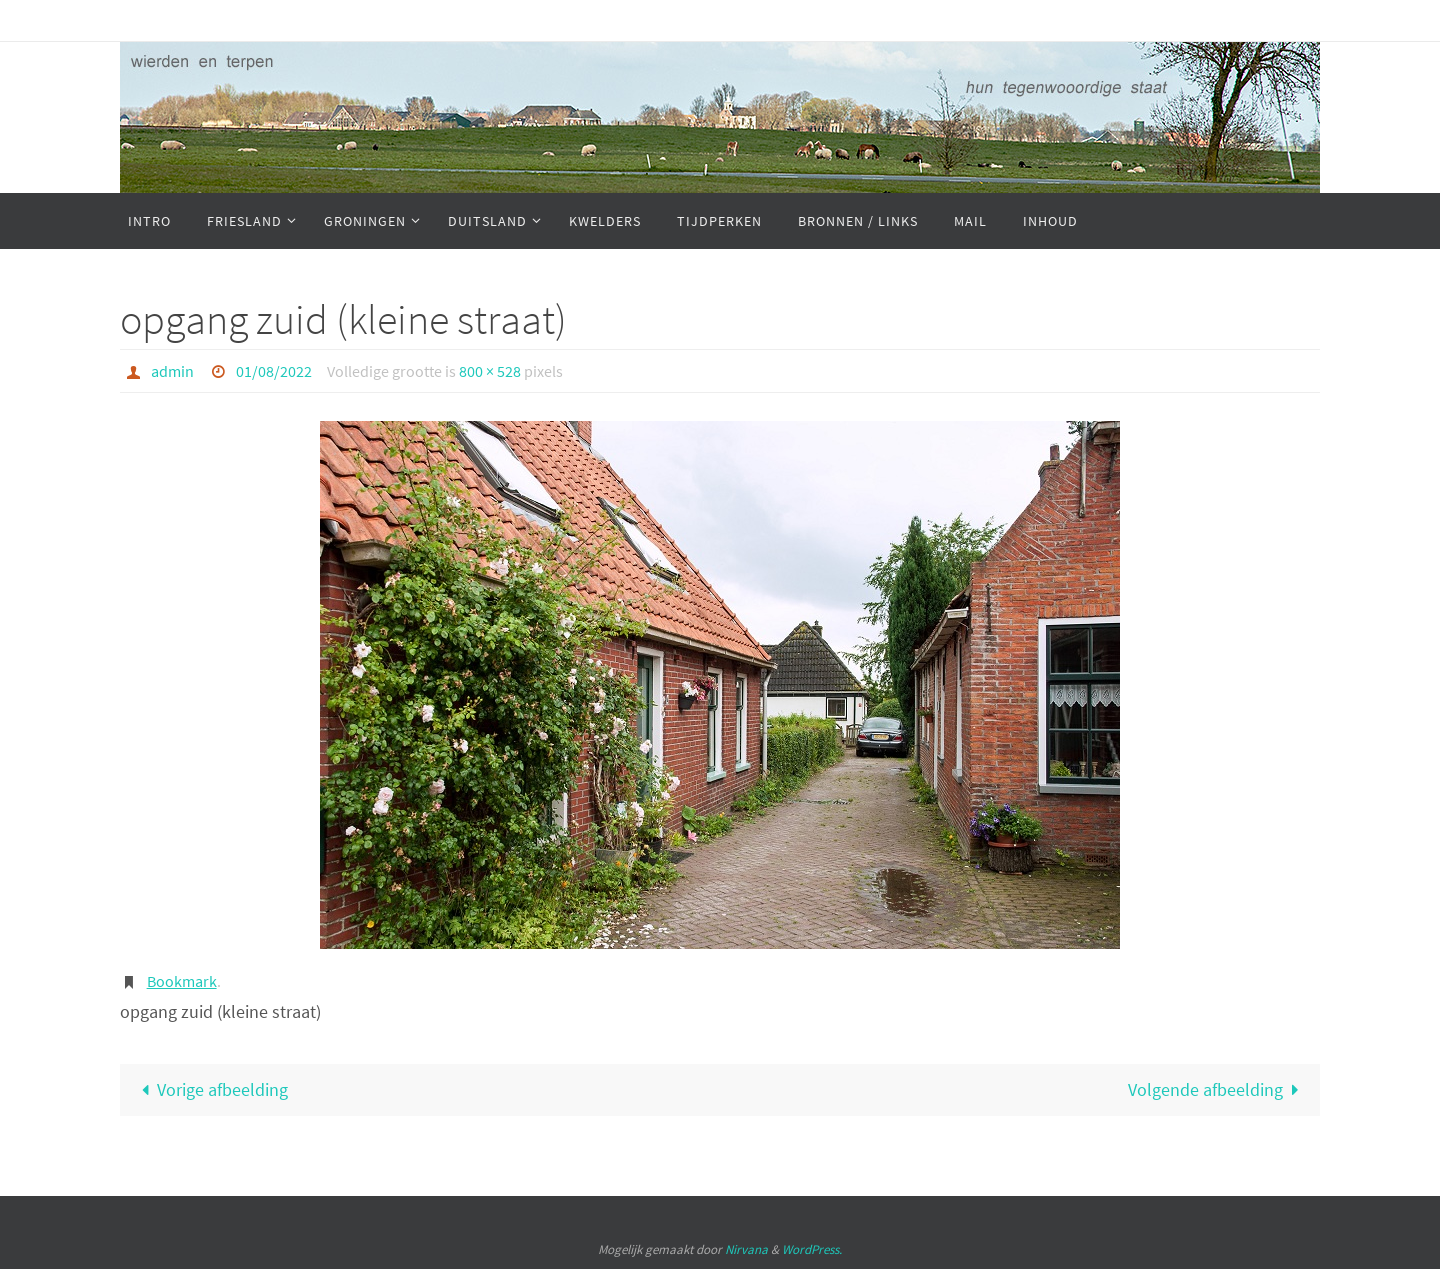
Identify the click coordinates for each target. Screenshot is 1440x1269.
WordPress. (812, 1249)
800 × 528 (490, 371)
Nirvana (746, 1249)
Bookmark (182, 981)
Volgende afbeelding (1218, 1089)
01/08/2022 (274, 371)
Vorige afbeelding (210, 1089)
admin (172, 371)
